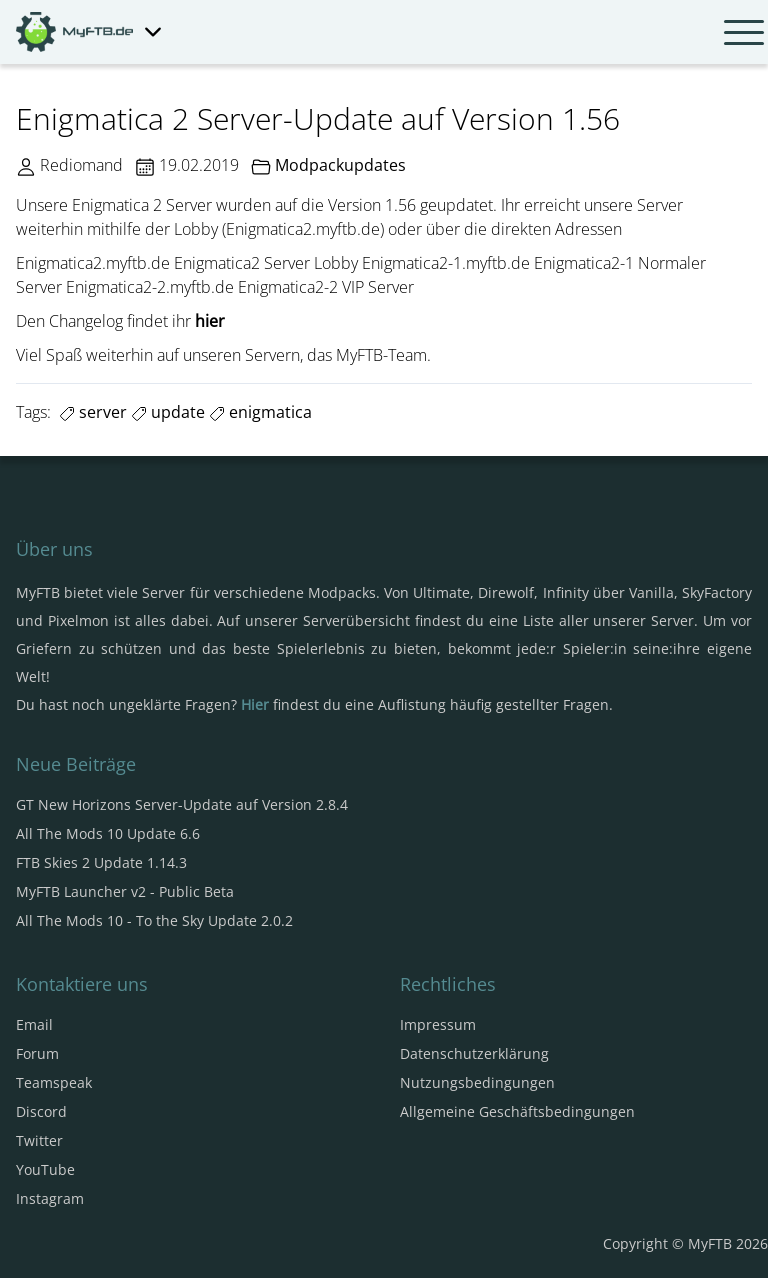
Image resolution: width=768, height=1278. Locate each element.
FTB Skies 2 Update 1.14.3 (101, 862)
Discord (41, 1111)
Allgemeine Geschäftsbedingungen (517, 1111)
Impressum (438, 1024)
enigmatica (260, 412)
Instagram (50, 1198)
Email (34, 1024)
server (93, 412)
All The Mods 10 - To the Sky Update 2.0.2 (154, 920)
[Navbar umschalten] (744, 32)
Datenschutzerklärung (474, 1053)
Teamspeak (54, 1082)
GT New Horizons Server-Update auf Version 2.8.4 (182, 804)
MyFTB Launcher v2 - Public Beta (125, 891)
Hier (255, 704)
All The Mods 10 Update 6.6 (108, 833)
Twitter (39, 1140)
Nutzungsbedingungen (477, 1082)
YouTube (45, 1169)
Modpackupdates (340, 165)
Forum (37, 1053)
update (168, 412)
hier (210, 321)
